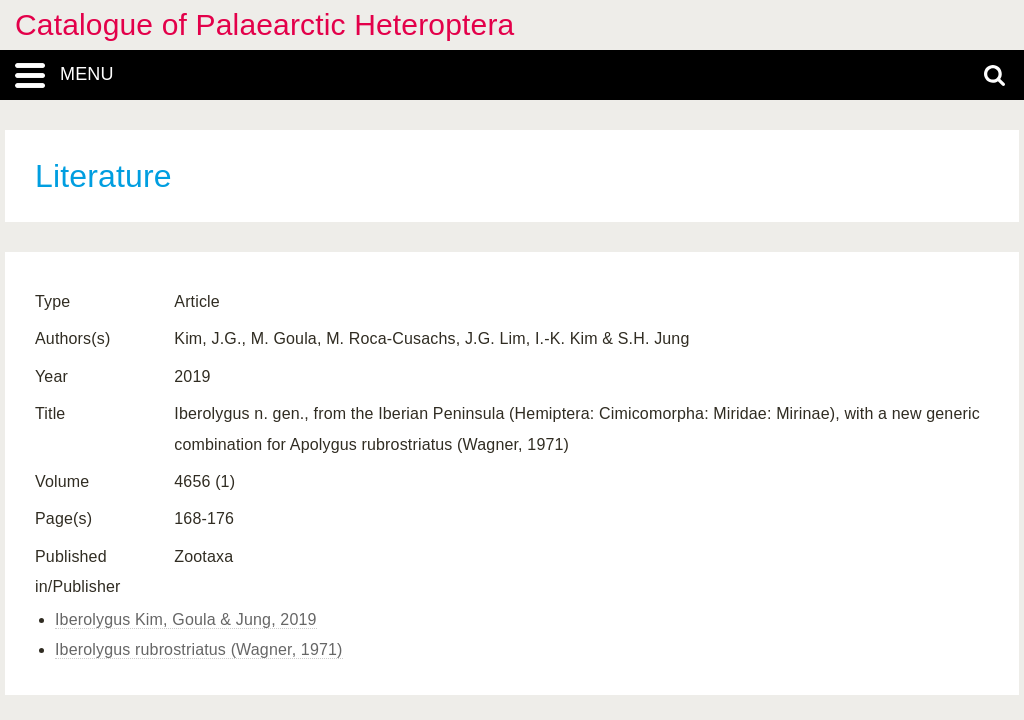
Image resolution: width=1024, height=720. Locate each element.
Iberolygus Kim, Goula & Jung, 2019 (186, 619)
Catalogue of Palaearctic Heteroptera (264, 24)
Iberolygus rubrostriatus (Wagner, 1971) (199, 649)
